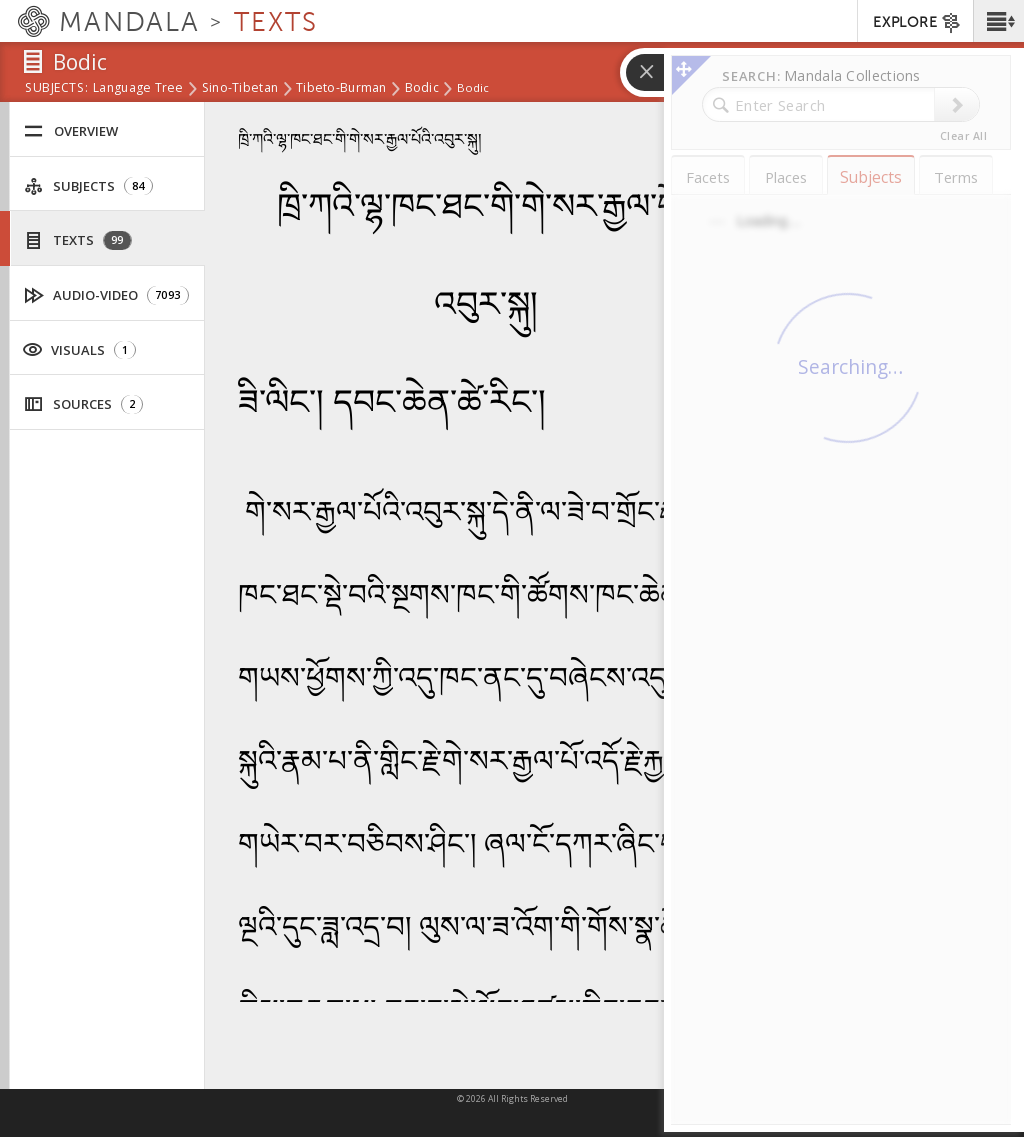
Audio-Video (107, 295)
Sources (83, 404)
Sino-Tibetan (240, 89)
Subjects (88, 186)
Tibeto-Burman (341, 89)
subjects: (56, 89)
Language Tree (138, 89)
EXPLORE (917, 23)
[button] (998, 21)
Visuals (79, 349)
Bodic (422, 89)
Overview (71, 131)
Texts (78, 240)
